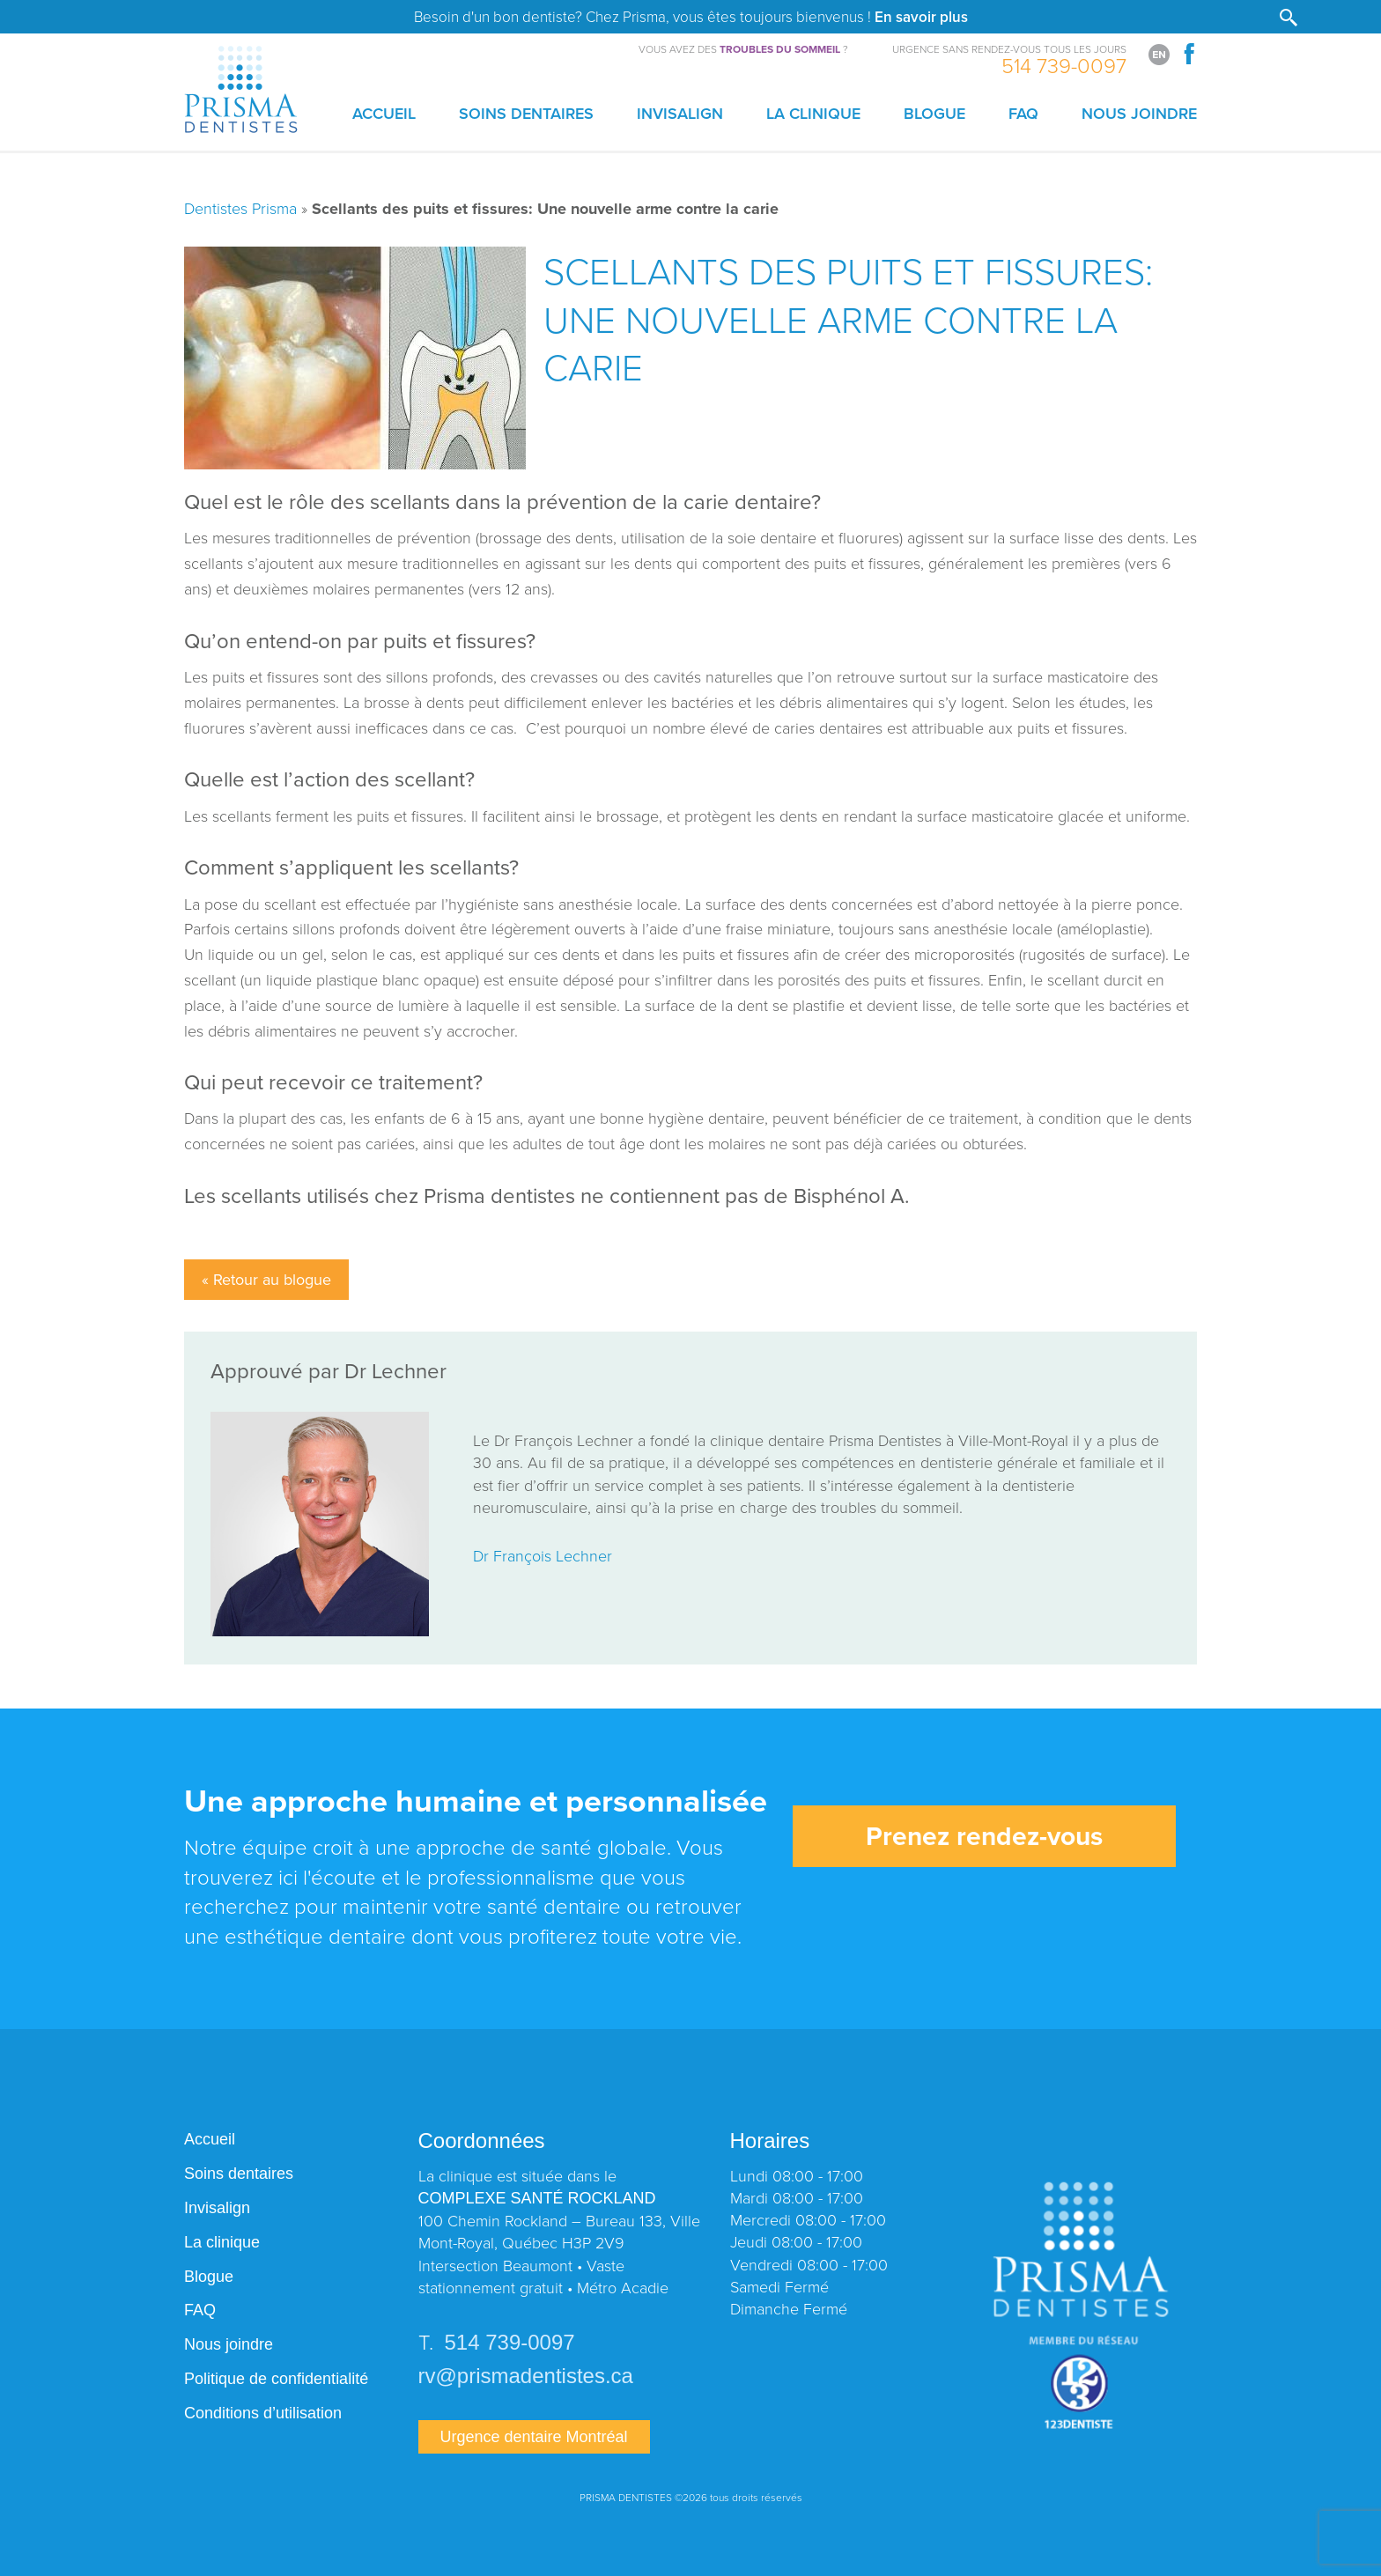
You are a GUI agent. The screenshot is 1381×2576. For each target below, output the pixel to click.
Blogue (934, 113)
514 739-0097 (1063, 64)
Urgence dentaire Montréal (534, 2437)
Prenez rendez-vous (984, 1836)
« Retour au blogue (266, 1279)
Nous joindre (1139, 113)
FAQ (1023, 113)
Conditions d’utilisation (263, 2413)
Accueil (384, 113)
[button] (1289, 19)
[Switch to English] (1159, 54)
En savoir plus (921, 16)
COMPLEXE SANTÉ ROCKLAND (537, 2198)
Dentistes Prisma (240, 207)
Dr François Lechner (542, 1555)
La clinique (813, 113)
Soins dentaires (526, 113)
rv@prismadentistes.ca (525, 2376)
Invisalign (680, 113)
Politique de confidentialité (276, 2379)
